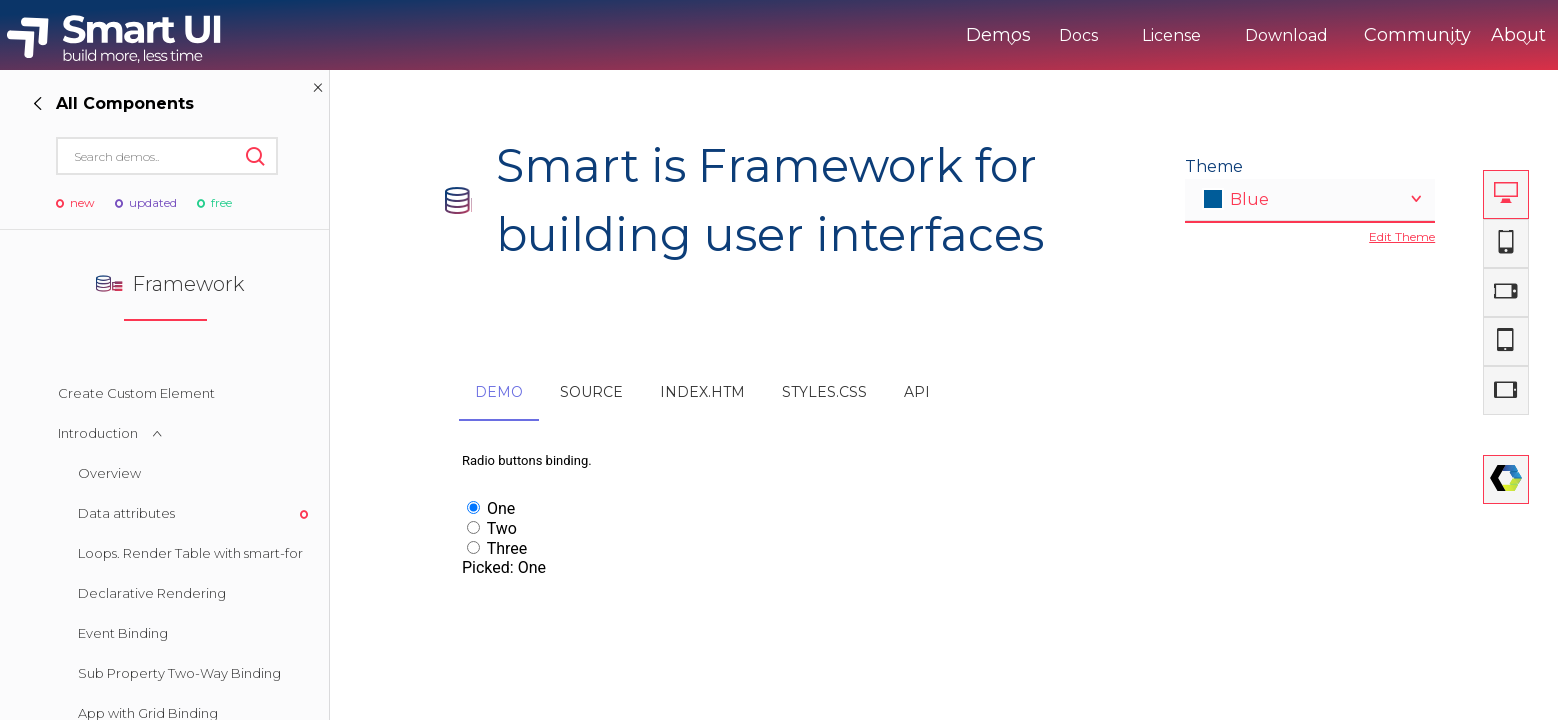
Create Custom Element (136, 393)
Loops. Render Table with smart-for (190, 553)
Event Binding (123, 633)
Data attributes (126, 513)
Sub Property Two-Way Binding (179, 673)
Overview (109, 473)
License (1088, 35)
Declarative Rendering (152, 593)
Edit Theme (1402, 236)
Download (1203, 35)
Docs (995, 35)
